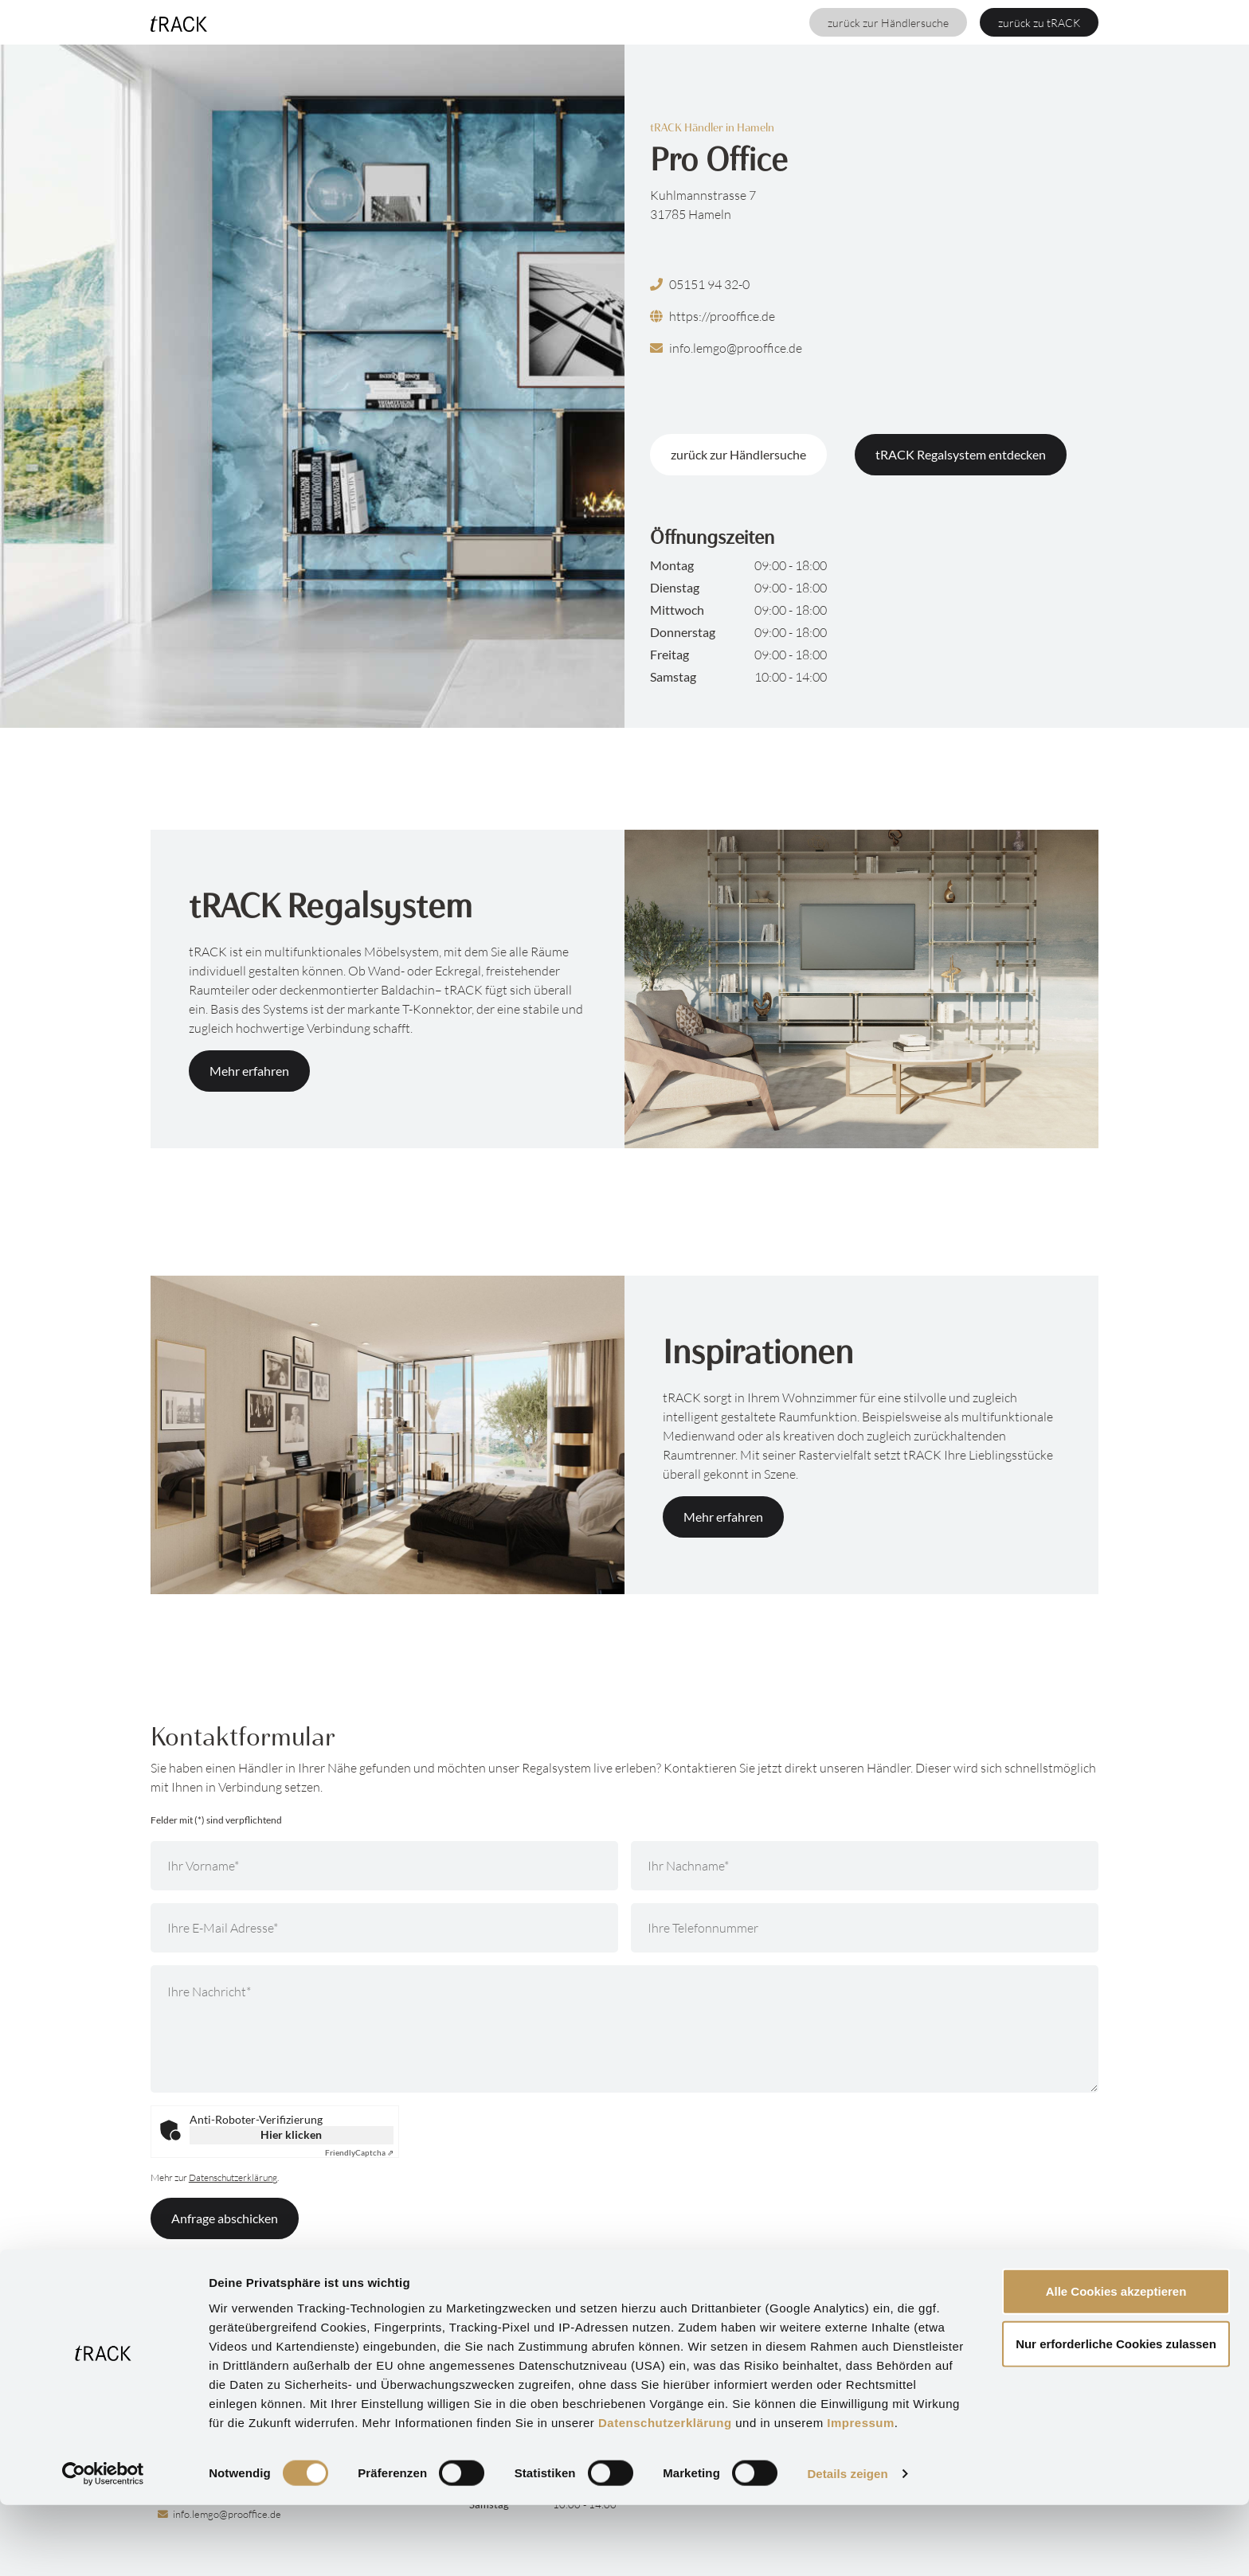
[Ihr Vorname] (384, 1865)
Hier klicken (291, 2134)
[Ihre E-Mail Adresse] (384, 1928)
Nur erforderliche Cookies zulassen (1116, 2415)
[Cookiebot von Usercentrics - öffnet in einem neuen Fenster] (103, 2545)
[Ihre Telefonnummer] (864, 1928)
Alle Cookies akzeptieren (1116, 2362)
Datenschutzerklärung (665, 2493)
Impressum (861, 2493)
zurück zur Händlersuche (888, 22)
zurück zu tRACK (1039, 22)
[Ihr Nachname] (864, 1865)
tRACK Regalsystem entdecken (960, 454)
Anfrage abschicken (224, 2218)
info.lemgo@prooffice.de (726, 348)
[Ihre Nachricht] (624, 2029)
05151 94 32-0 (700, 284)
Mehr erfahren (249, 1070)
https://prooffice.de (712, 316)
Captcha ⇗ (359, 2152)
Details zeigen (847, 2544)
